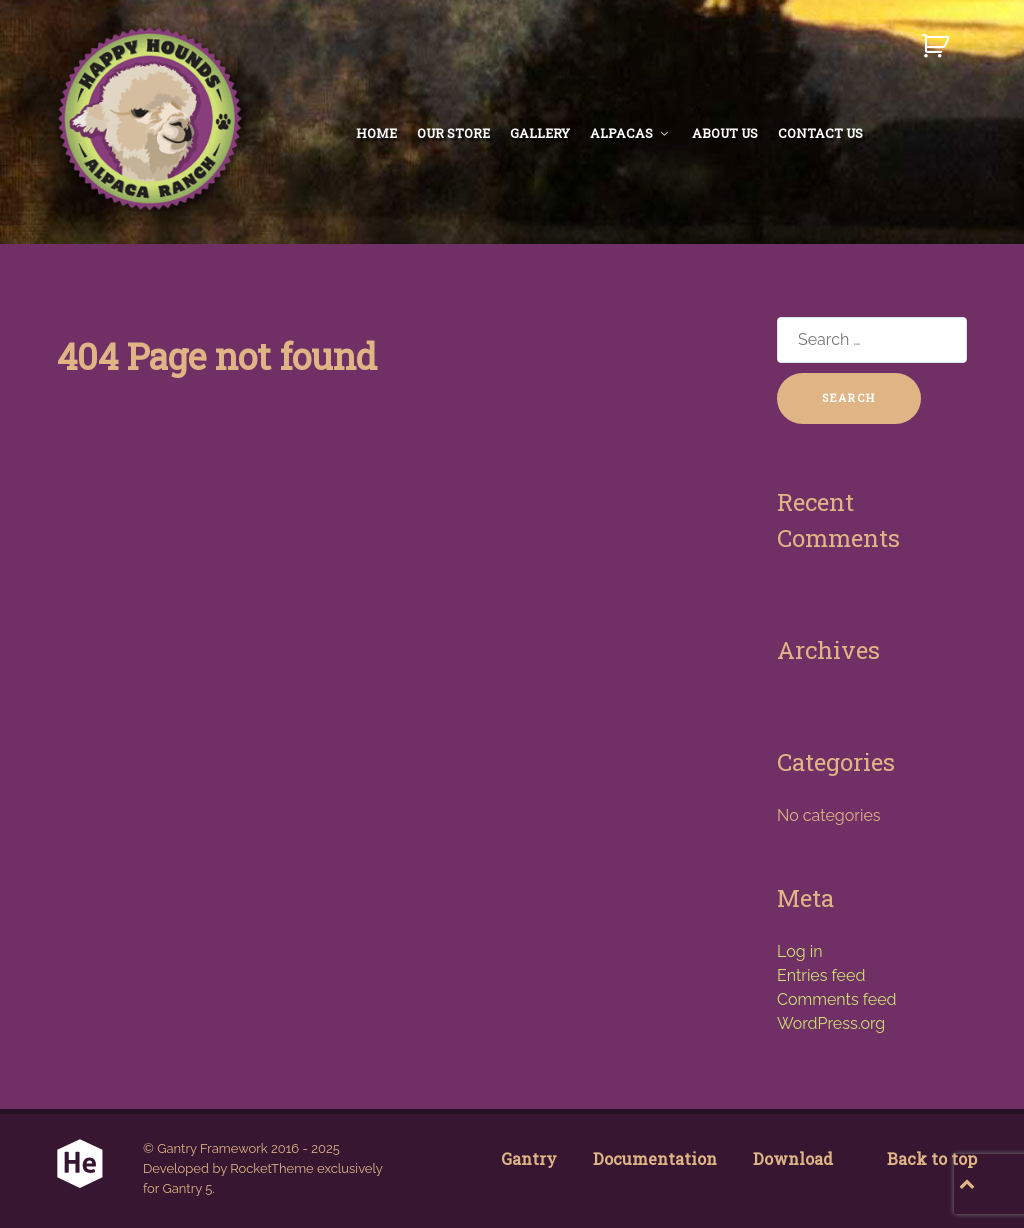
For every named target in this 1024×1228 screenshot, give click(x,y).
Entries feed (821, 975)
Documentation (655, 1158)
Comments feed (836, 999)
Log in (799, 951)
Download (793, 1158)
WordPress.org (831, 1023)
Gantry (529, 1158)
